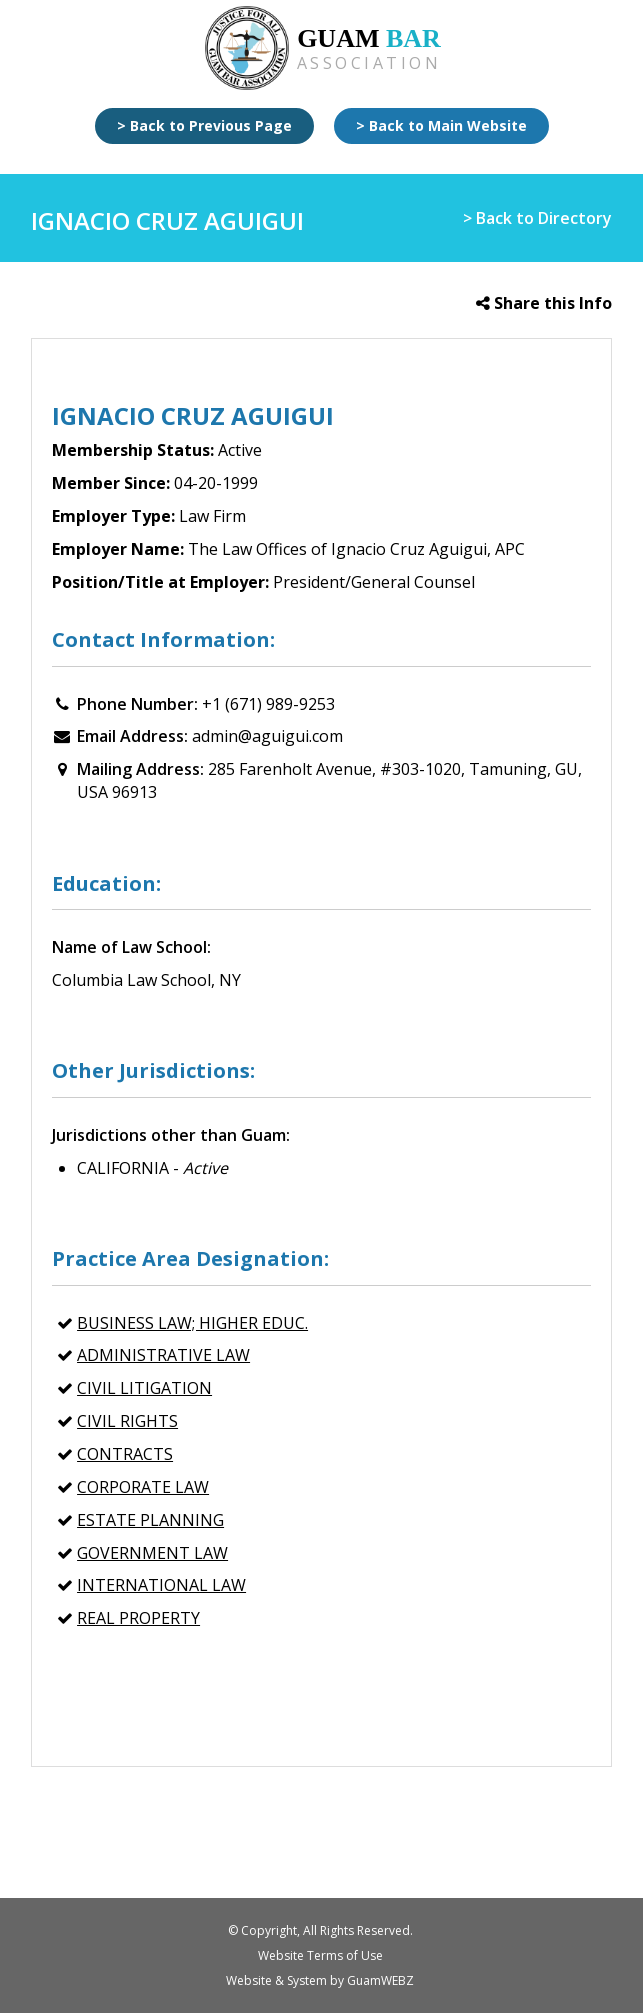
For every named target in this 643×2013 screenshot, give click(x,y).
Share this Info (544, 303)
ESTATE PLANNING (150, 1520)
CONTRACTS (125, 1454)
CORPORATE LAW (143, 1487)
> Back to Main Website (441, 125)
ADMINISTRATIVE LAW (163, 1355)
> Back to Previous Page (204, 125)
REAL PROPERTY (138, 1618)
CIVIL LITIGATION (144, 1388)
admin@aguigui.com (267, 736)
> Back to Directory (537, 218)
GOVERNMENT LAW (152, 1553)
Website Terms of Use (320, 1955)
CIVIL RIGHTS (127, 1421)
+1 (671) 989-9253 (268, 704)
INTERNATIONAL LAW (161, 1585)
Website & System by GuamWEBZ (320, 1980)
